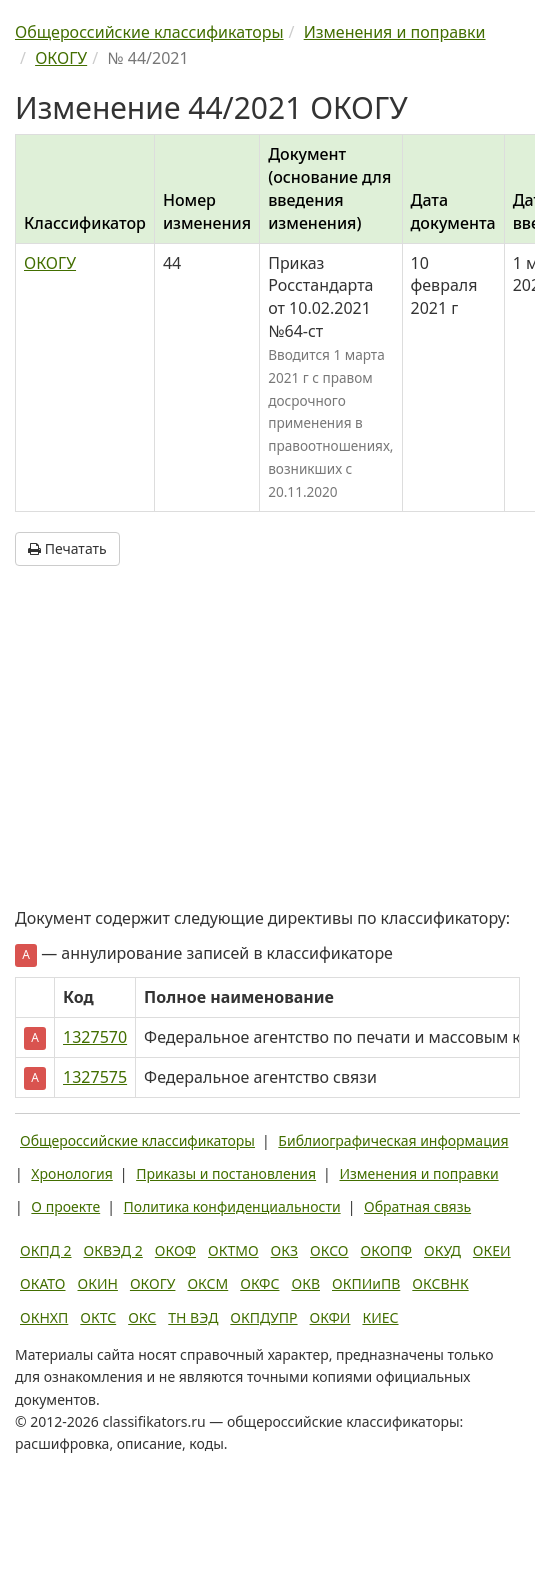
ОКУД (442, 1250)
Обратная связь (417, 1206)
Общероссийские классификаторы (137, 1140)
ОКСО (329, 1250)
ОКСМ (207, 1283)
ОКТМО (233, 1250)
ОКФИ (330, 1317)
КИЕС (380, 1317)
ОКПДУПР (263, 1317)
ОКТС (98, 1317)
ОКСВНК (440, 1283)
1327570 (95, 1037)
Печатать (67, 548)
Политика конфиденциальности (232, 1206)
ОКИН (98, 1283)
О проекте (65, 1206)
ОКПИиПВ (366, 1283)
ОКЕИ (492, 1250)
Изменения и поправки (418, 1173)
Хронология (71, 1173)
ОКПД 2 (46, 1250)
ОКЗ (284, 1250)
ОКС (142, 1317)
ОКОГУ (50, 263)
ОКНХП (44, 1317)
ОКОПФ (386, 1250)
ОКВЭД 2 (113, 1250)
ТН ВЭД (193, 1317)
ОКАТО (43, 1283)
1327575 (95, 1077)
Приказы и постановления (226, 1173)
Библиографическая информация (393, 1140)
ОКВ (305, 1283)
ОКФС (259, 1283)
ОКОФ (175, 1250)
